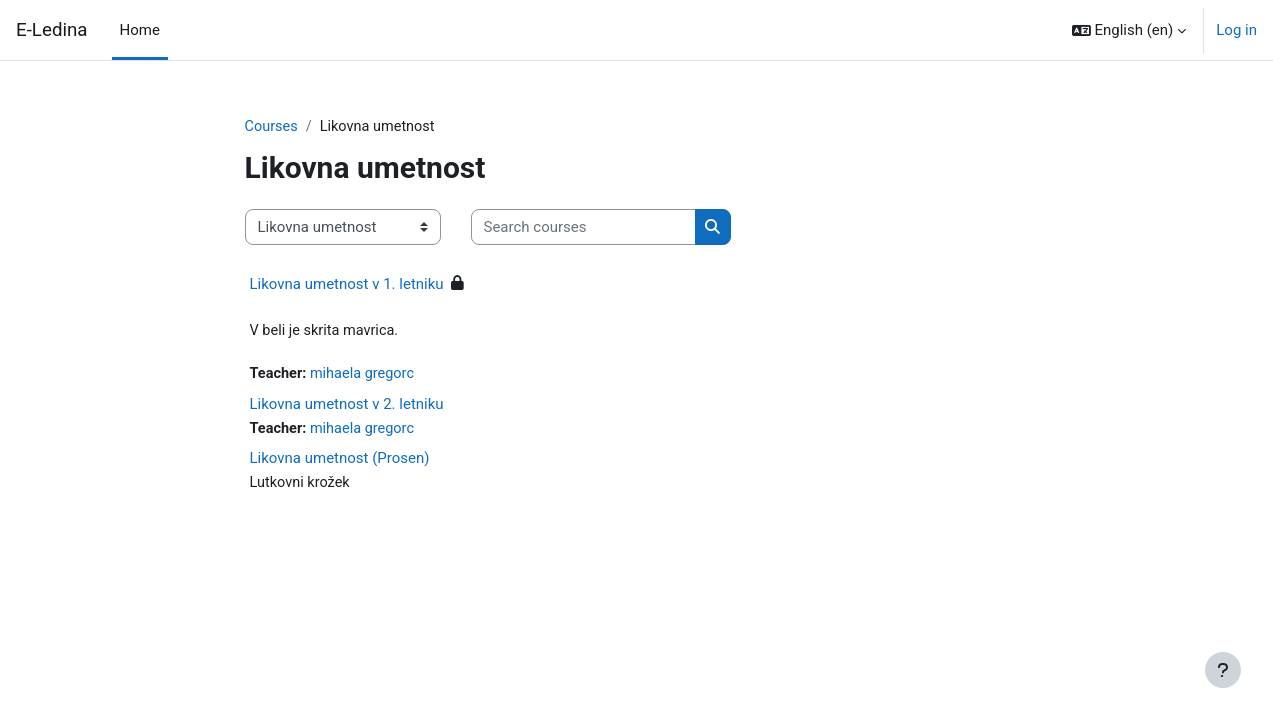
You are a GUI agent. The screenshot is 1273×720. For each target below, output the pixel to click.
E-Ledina (52, 30)
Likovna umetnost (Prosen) (340, 462)
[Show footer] (1223, 670)
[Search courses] (583, 228)
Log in (1236, 30)
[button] (1129, 30)
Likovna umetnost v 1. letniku (347, 285)
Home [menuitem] (140, 30)
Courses (272, 127)
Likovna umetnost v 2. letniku (347, 407)
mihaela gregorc (366, 376)
